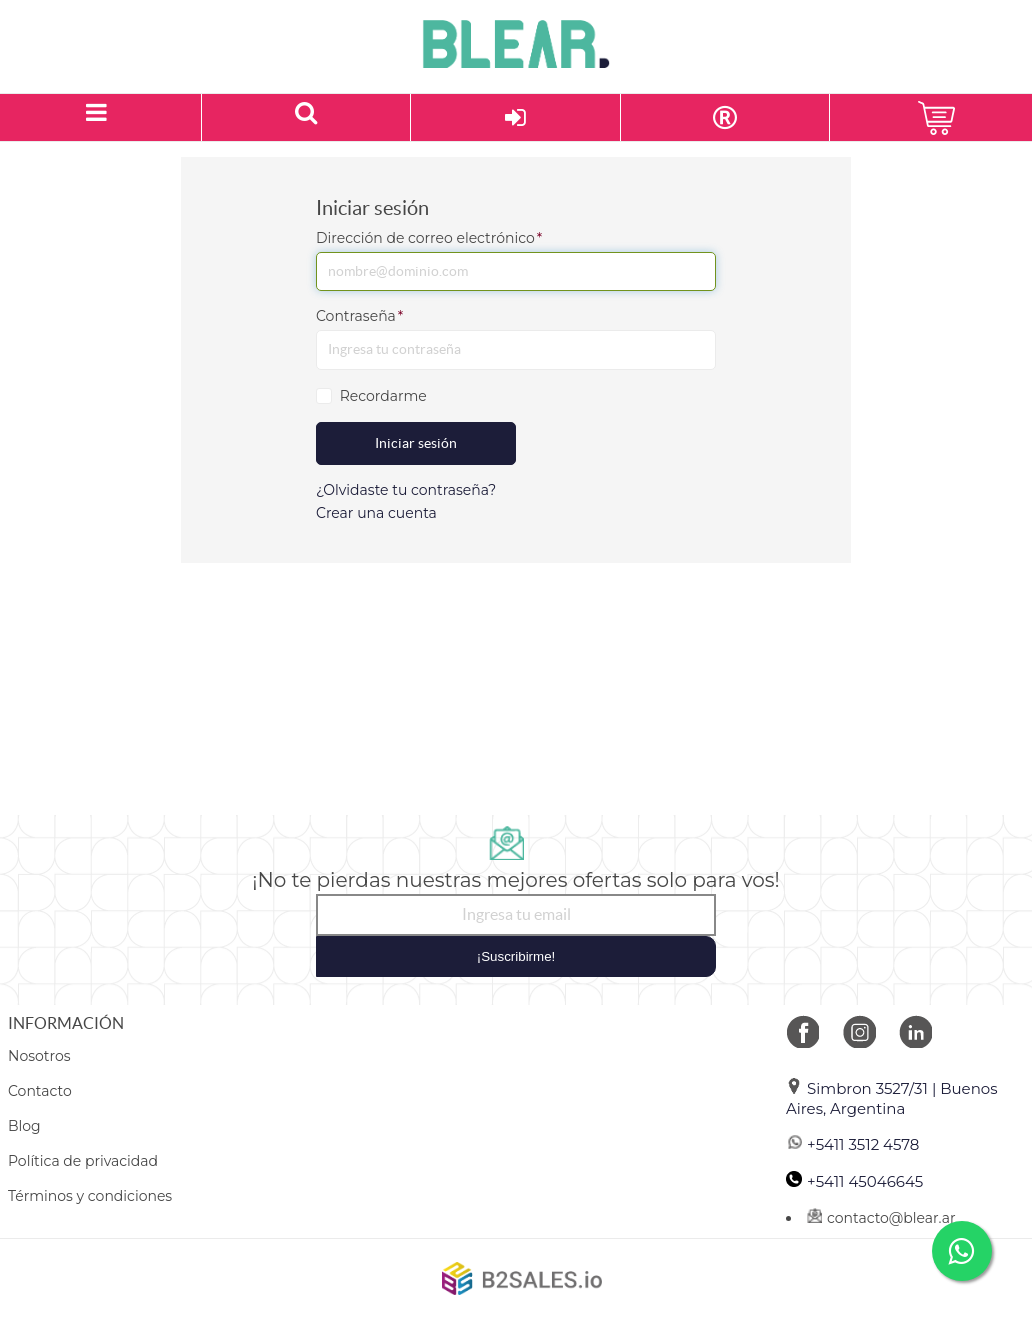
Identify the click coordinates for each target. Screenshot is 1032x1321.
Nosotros (39, 1056)
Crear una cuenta (376, 513)
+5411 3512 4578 (852, 1144)
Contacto (40, 1091)
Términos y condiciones (90, 1196)
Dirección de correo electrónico (429, 238)
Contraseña (359, 316)
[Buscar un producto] (307, 117)
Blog (24, 1126)
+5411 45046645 (854, 1181)
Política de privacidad (83, 1161)
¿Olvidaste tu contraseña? (406, 490)
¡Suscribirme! (516, 956)
